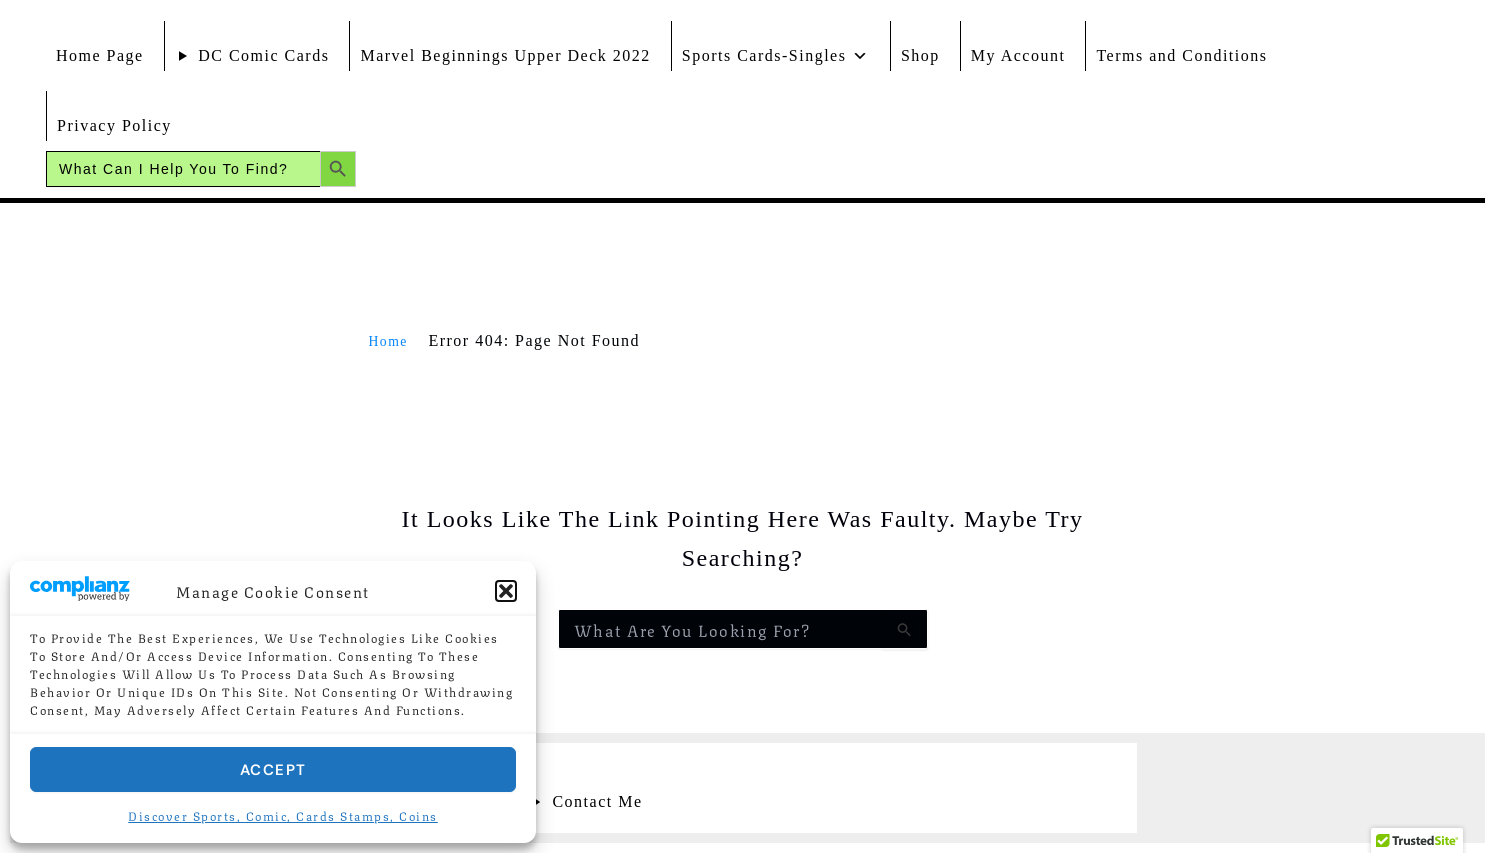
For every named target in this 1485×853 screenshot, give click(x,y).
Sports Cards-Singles (776, 51)
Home (391, 340)
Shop (920, 55)
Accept (273, 770)
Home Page (100, 55)
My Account (1018, 55)
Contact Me (597, 801)
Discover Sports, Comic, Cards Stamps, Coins (283, 815)
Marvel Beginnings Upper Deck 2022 (505, 55)
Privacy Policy (114, 125)
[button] (506, 591)
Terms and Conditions (1181, 55)
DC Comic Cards (263, 55)
